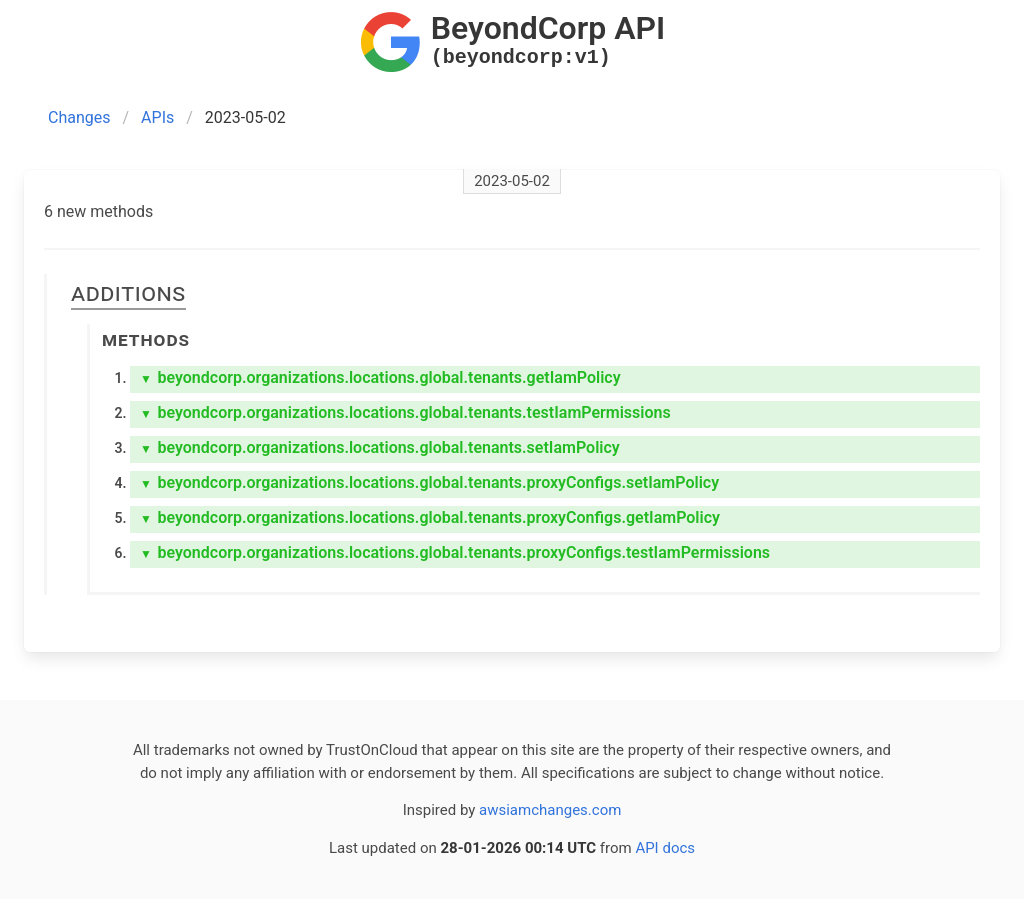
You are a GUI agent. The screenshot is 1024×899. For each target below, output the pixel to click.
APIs (157, 117)
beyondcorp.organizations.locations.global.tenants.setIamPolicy (380, 447)
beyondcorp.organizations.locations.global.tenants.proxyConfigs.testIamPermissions (455, 552)
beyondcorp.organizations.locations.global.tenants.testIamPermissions (405, 412)
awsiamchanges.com (550, 810)
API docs (665, 848)
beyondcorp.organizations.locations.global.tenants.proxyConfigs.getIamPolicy (430, 517)
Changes (79, 117)
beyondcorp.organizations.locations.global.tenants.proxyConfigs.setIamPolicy (429, 482)
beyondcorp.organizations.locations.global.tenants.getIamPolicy (380, 377)
